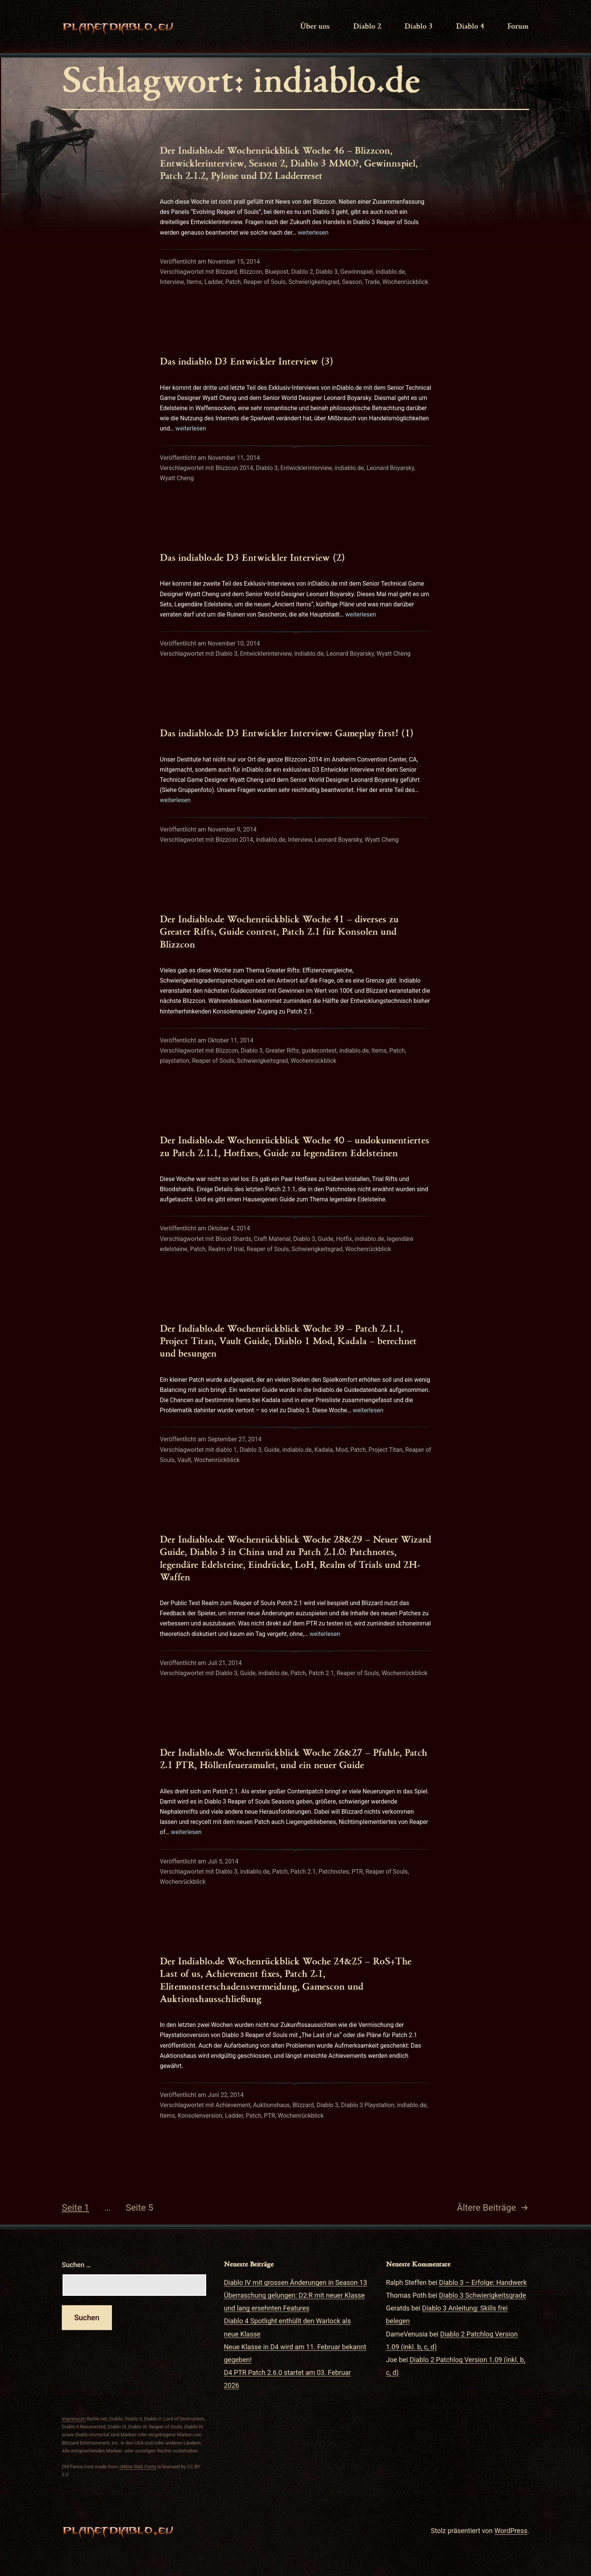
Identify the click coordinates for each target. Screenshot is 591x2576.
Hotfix (344, 1238)
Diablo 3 (418, 25)
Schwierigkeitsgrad (313, 281)
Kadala (323, 1449)
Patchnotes (333, 1871)
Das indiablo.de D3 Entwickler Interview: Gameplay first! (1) (287, 732)
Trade (372, 281)
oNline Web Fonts (137, 2466)
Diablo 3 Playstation (367, 2105)
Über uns (315, 25)
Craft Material (272, 1238)
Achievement (233, 2105)
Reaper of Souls (264, 281)
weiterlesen (313, 232)
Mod (341, 1449)
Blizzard (226, 271)
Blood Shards (233, 1238)
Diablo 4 (470, 25)
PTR (357, 1871)
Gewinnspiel (356, 271)
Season (352, 281)
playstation (174, 1060)
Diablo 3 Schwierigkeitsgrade (482, 2295)
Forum (517, 25)
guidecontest (319, 1050)
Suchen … (76, 2265)
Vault (184, 1459)
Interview (172, 281)
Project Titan (386, 1449)
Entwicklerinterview (306, 468)
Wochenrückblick (406, 281)
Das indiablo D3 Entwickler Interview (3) (247, 361)
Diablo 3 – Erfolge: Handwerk (483, 2282)
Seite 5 (139, 2207)
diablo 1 (226, 1449)
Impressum (74, 2419)
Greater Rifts (282, 1050)
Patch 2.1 (321, 1673)
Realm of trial (226, 1249)
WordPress (511, 2531)
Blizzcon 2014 (234, 468)
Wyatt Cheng (177, 478)
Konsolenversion (200, 2115)
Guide (325, 1238)
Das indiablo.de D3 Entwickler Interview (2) (252, 557)
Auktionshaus (271, 2105)
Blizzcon (251, 271)
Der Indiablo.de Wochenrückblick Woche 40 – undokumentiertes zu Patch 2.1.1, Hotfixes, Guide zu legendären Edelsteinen (294, 1146)
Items (194, 281)
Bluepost (277, 271)
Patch (233, 281)
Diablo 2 (367, 25)
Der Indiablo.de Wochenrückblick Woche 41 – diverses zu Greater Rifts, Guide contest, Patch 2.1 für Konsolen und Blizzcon (279, 931)
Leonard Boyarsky (390, 468)
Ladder (213, 281)
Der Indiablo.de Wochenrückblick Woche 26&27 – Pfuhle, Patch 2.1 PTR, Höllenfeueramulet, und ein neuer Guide (293, 1758)
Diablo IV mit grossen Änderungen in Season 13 (295, 2282)
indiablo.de (390, 271)
